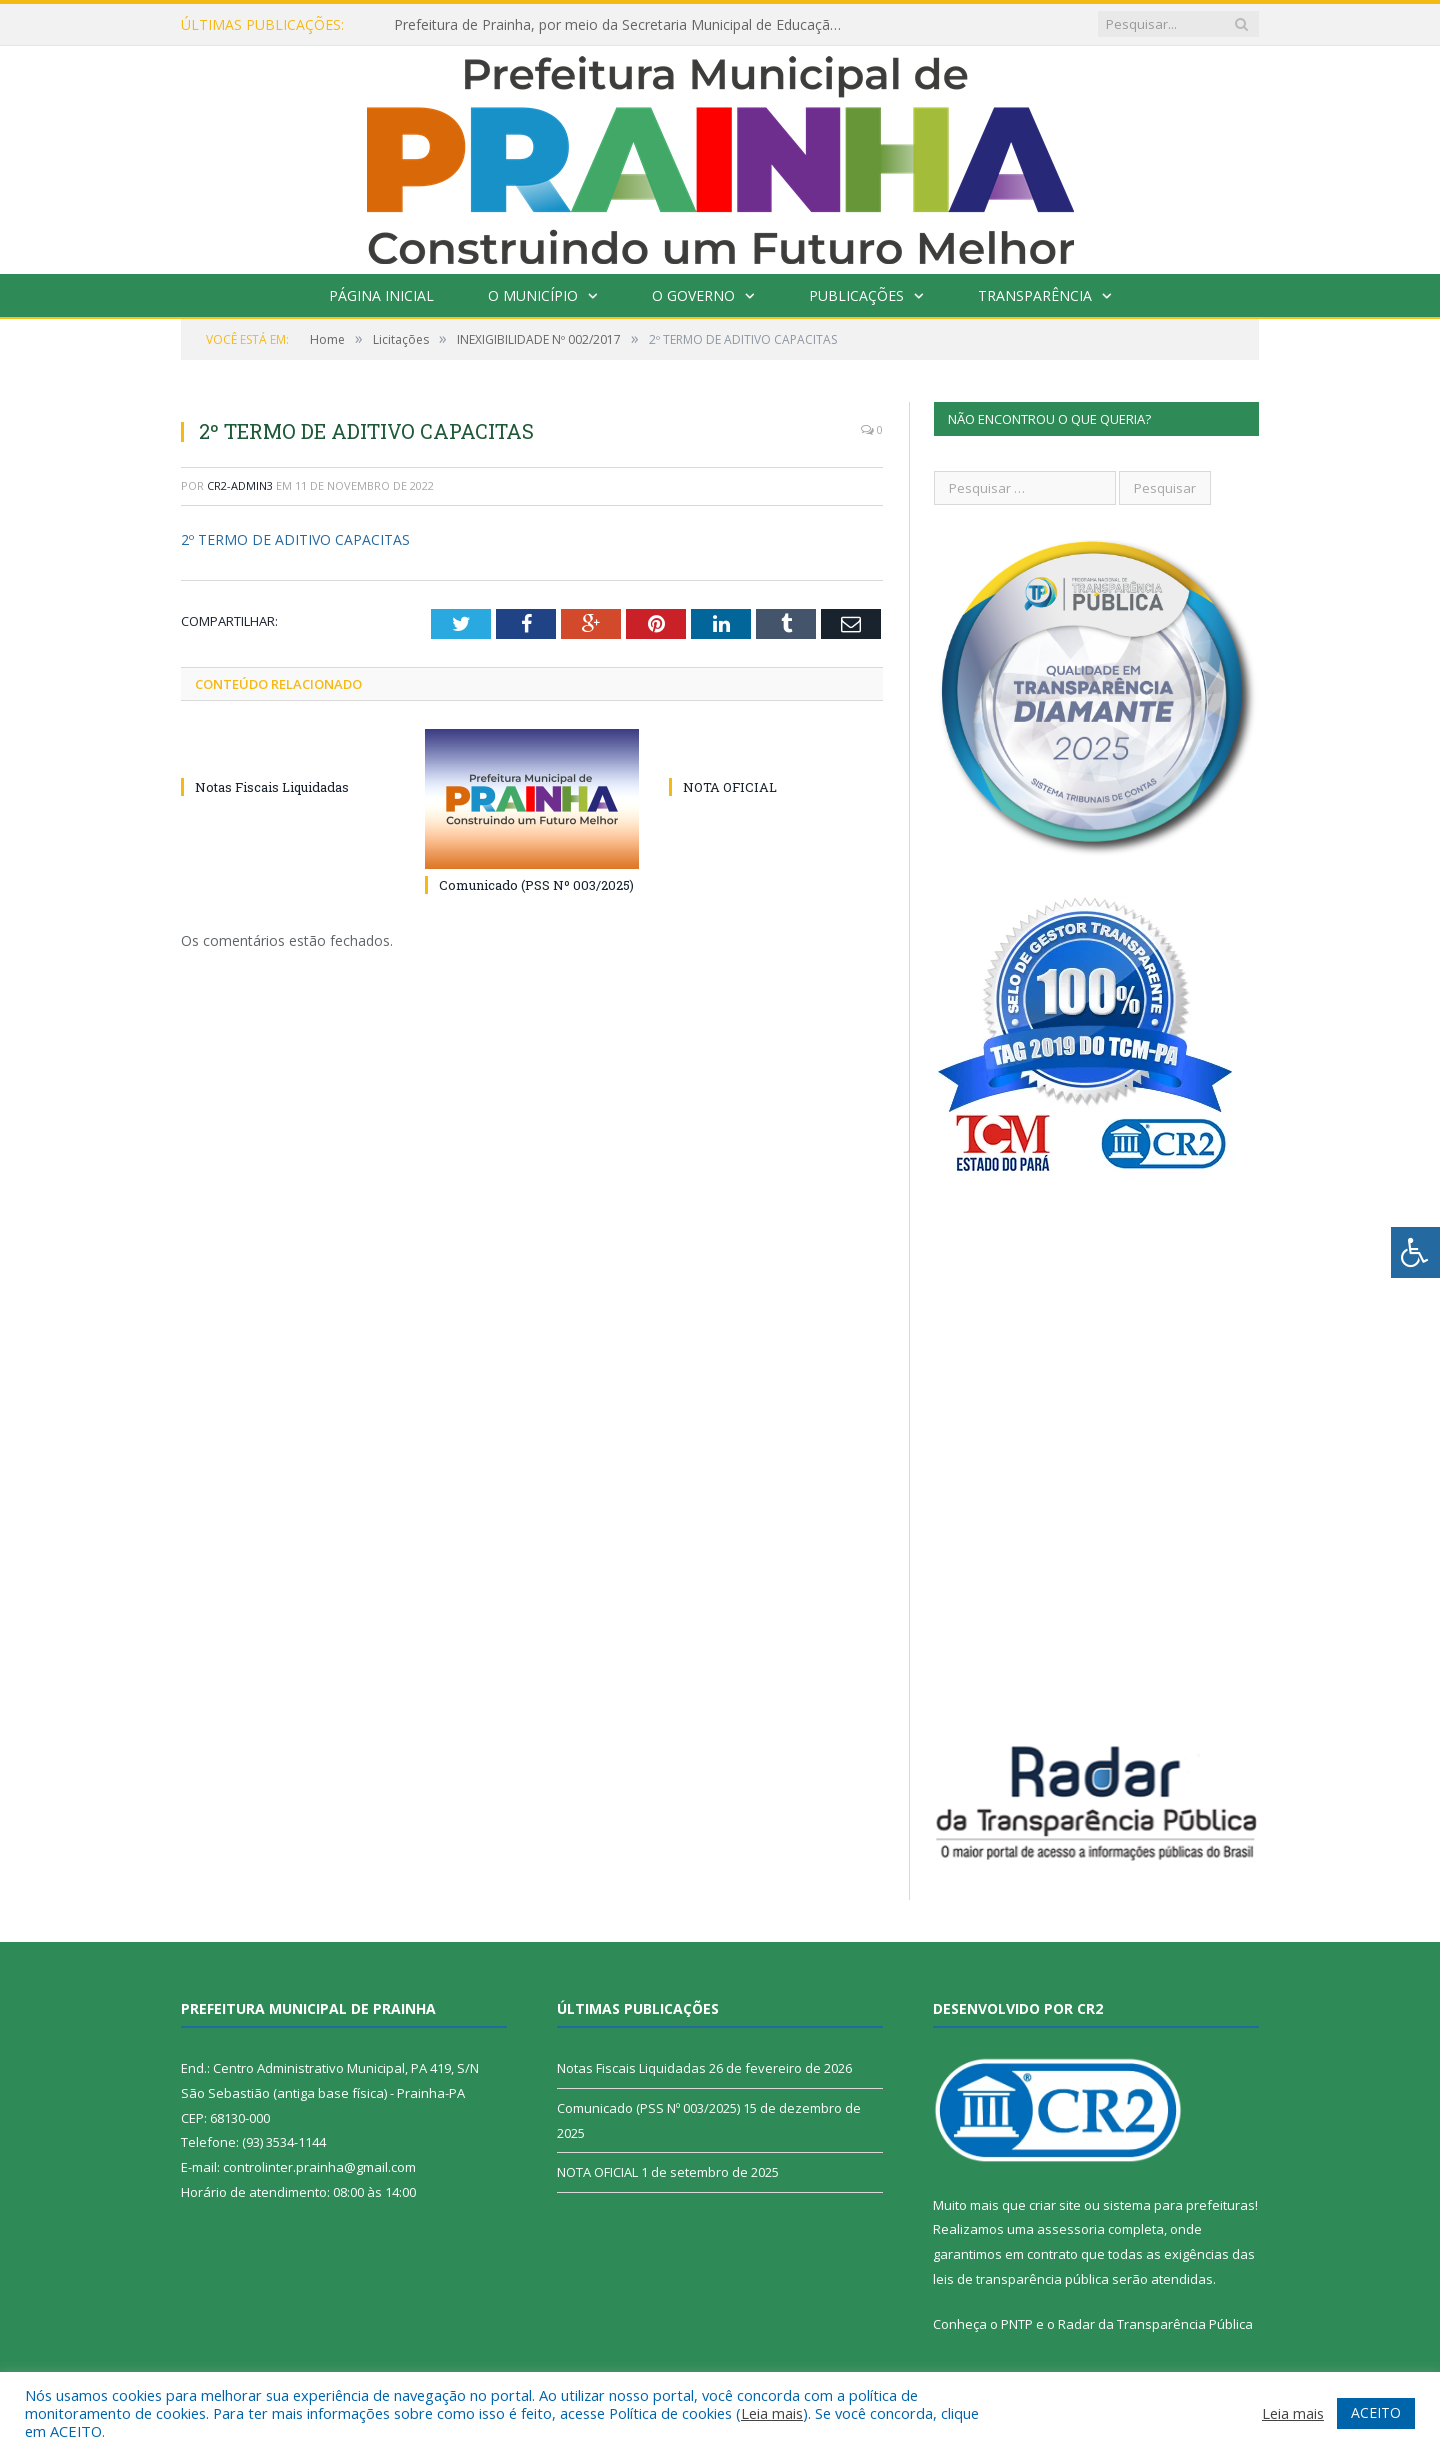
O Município (533, 295)
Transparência (1035, 295)
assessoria (1071, 2229)
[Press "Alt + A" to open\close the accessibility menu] (1415, 1252)
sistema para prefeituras (1179, 2205)
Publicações (856, 295)
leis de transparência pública (1021, 2279)
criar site (1055, 2205)
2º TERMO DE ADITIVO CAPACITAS (295, 539)
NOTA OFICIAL (730, 787)
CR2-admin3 (240, 485)
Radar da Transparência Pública (1155, 2324)
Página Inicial (381, 295)
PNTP (1017, 2324)
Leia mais (772, 2413)
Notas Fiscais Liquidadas (272, 787)
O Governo (693, 295)
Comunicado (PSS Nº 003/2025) (536, 885)
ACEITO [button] (1376, 2412)
